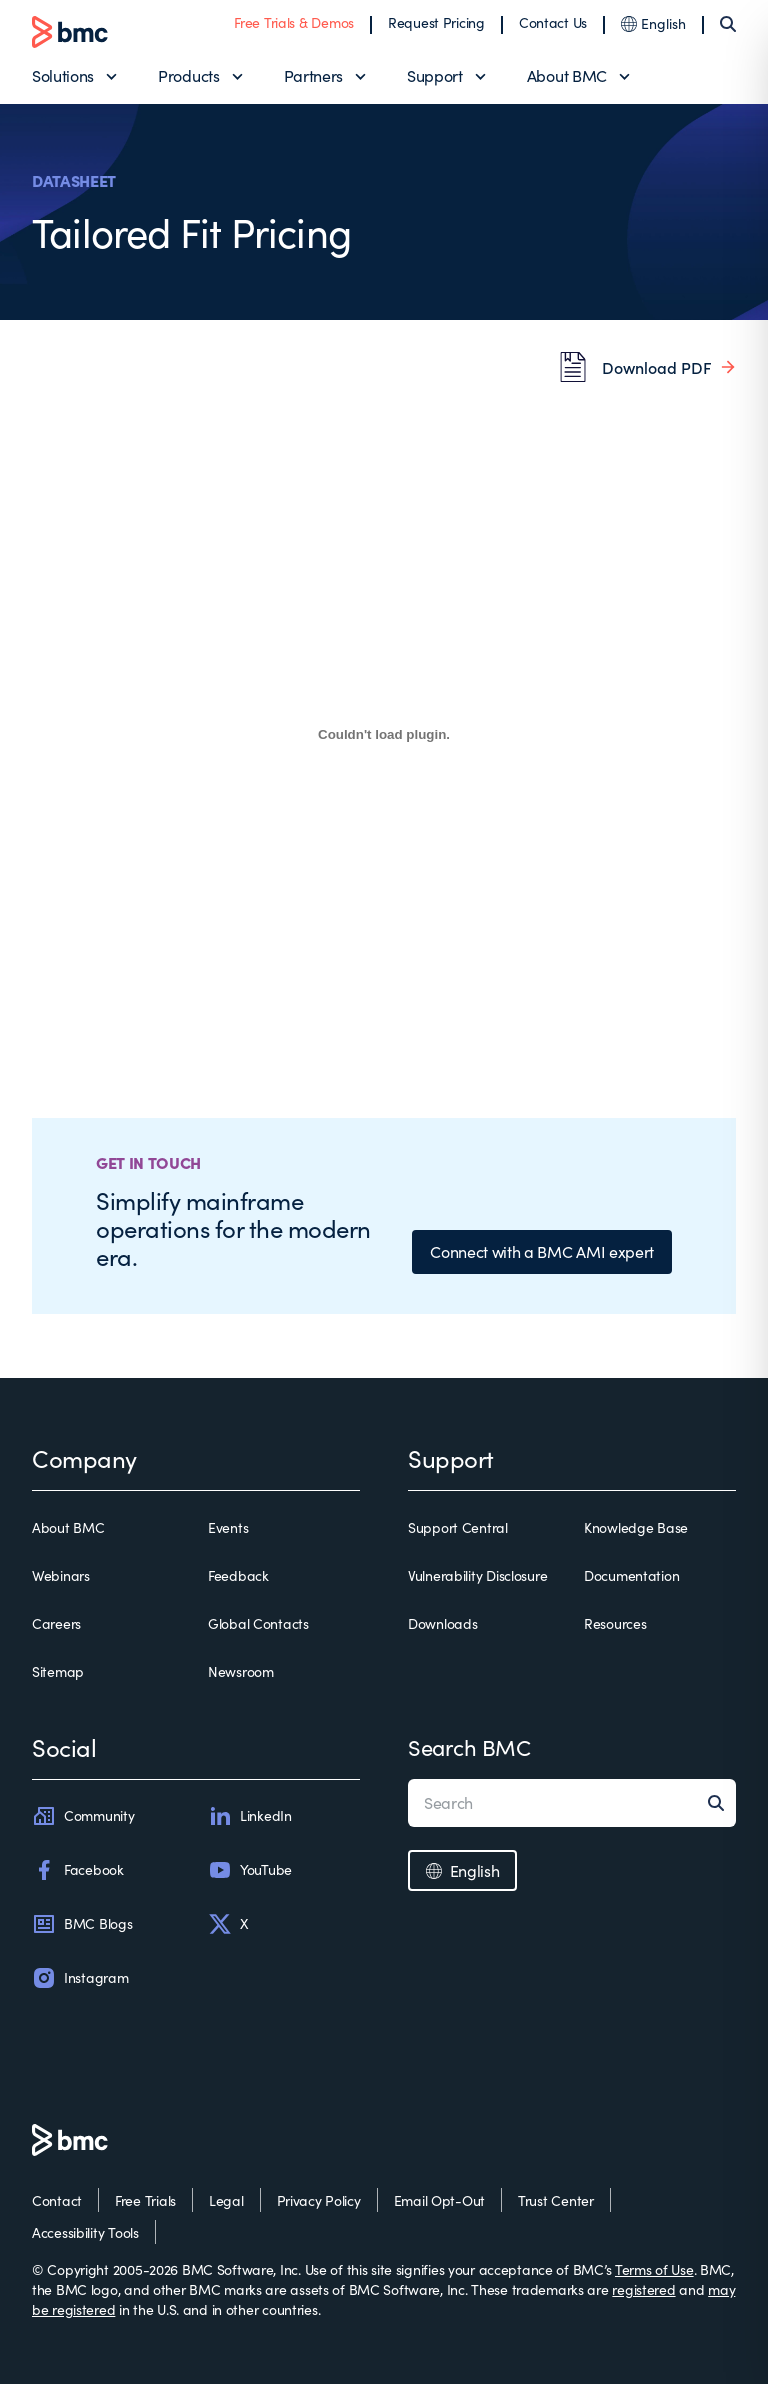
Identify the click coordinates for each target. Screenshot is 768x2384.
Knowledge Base (636, 1527)
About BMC (567, 75)
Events (228, 1527)
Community (83, 1816)
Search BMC (469, 1747)
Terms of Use (654, 2269)
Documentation (631, 1575)
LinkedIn (250, 1816)
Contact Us (553, 22)
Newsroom (241, 1671)
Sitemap (58, 1671)
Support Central (458, 1527)
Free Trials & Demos (294, 22)
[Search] (728, 24)
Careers (56, 1623)
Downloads (442, 1623)
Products (188, 75)
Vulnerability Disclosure (477, 1575)
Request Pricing (436, 22)
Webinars (61, 1575)
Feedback (238, 1575)
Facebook (78, 1870)
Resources (615, 1623)
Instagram (80, 1978)
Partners (313, 75)
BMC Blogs (82, 1924)
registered (643, 2289)
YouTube (250, 1870)
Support (435, 75)
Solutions (63, 75)
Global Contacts (258, 1623)
